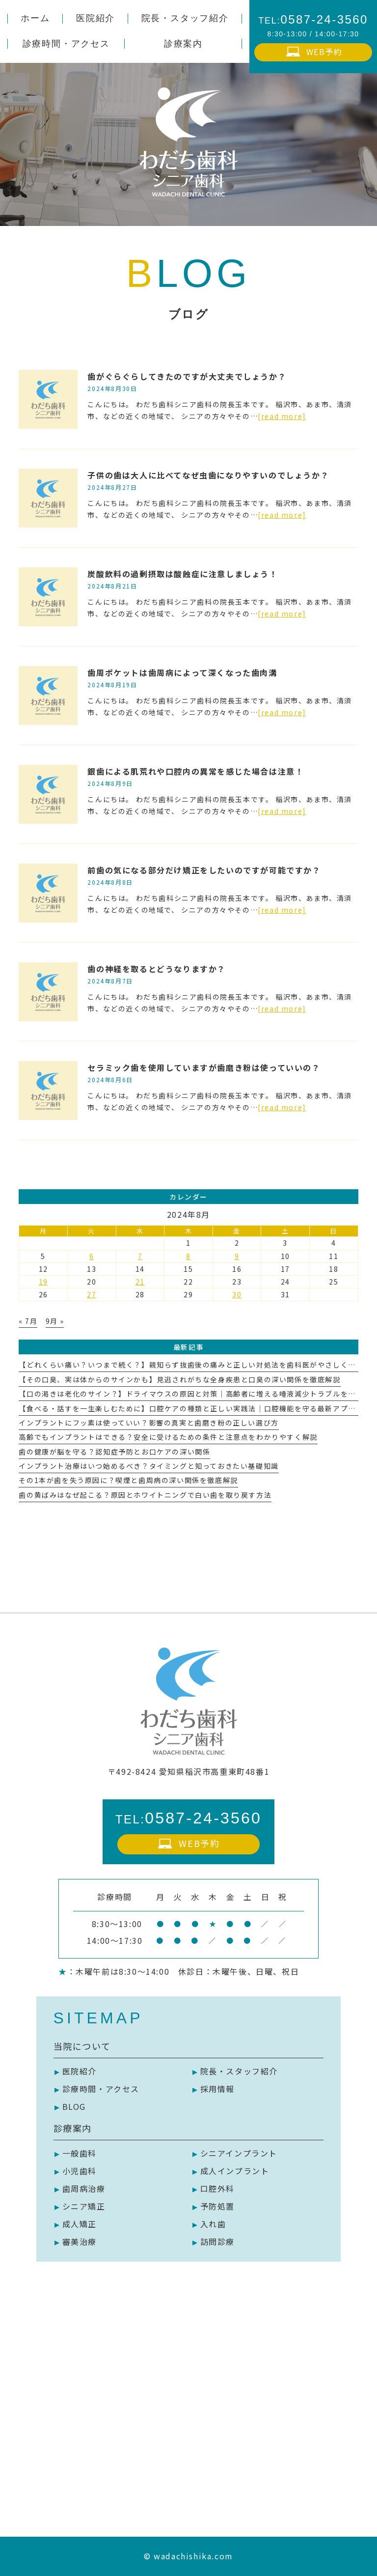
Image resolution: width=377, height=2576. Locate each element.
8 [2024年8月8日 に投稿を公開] (188, 1256)
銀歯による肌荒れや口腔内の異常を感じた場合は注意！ (195, 771)
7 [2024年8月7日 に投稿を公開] (140, 1256)
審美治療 (79, 2241)
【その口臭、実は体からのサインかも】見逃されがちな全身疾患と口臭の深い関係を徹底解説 (179, 1379)
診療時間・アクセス (100, 2089)
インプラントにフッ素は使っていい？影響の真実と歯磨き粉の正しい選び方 (148, 1423)
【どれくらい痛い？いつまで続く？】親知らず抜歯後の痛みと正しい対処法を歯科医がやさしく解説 (191, 1365)
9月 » (55, 1321)
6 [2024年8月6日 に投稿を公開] (91, 1256)
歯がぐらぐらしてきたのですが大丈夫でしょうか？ (186, 376)
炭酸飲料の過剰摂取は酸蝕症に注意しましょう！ (182, 574)
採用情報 (217, 2089)
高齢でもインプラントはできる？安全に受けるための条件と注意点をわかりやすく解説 (168, 1437)
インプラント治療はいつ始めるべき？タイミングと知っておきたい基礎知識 (148, 1466)
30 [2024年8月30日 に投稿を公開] (237, 1294)
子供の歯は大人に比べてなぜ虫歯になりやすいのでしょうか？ (208, 475)
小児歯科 (79, 2171)
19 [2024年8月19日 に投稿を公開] (43, 1282)
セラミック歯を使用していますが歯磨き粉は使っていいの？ (203, 1067)
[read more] (282, 416)
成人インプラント (234, 2171)
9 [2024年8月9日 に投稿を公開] (237, 1256)
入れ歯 (213, 2224)
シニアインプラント (238, 2153)
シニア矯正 (84, 2206)
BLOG (74, 2106)
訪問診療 (217, 2241)
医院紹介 (79, 2071)
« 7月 (28, 1321)
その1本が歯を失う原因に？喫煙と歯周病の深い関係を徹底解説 (128, 1480)
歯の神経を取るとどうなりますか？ (156, 969)
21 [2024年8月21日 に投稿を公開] (140, 1282)
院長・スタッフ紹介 (239, 2071)
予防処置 (217, 2206)
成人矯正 (79, 2224)
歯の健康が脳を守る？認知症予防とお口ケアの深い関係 (114, 1451)
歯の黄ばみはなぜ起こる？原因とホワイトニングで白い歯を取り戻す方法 (145, 1495)
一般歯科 (79, 2153)
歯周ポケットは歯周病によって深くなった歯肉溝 (182, 672)
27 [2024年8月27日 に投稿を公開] (91, 1294)
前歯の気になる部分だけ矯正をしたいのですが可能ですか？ (204, 870)
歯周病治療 (84, 2188)
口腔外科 (217, 2188)
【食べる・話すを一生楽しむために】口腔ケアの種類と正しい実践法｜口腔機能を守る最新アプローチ (195, 1408)
